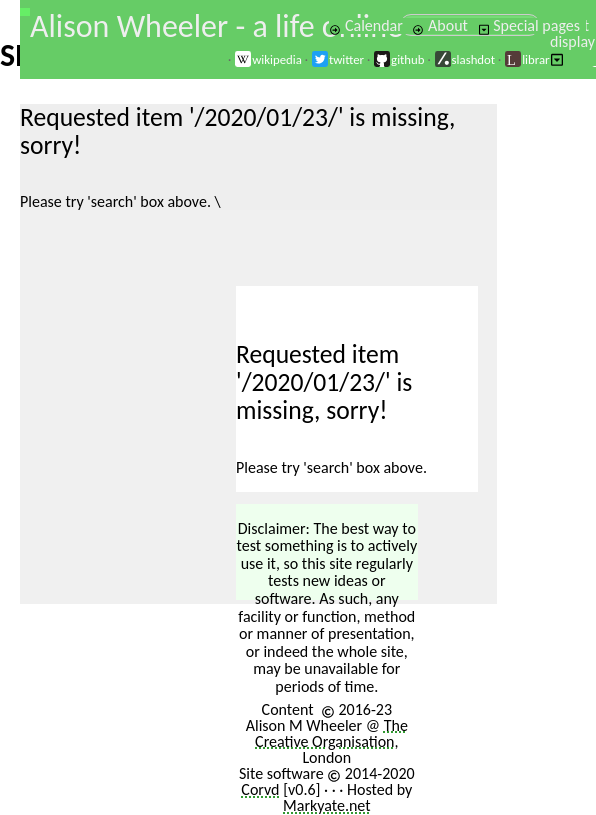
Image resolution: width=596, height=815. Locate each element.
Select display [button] (572, 41)
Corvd (260, 789)
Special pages (529, 25)
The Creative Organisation (331, 733)
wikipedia (268, 59)
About (439, 25)
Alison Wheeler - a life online (216, 26)
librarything (543, 59)
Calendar (366, 25)
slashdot (465, 59)
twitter (337, 59)
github (398, 59)
